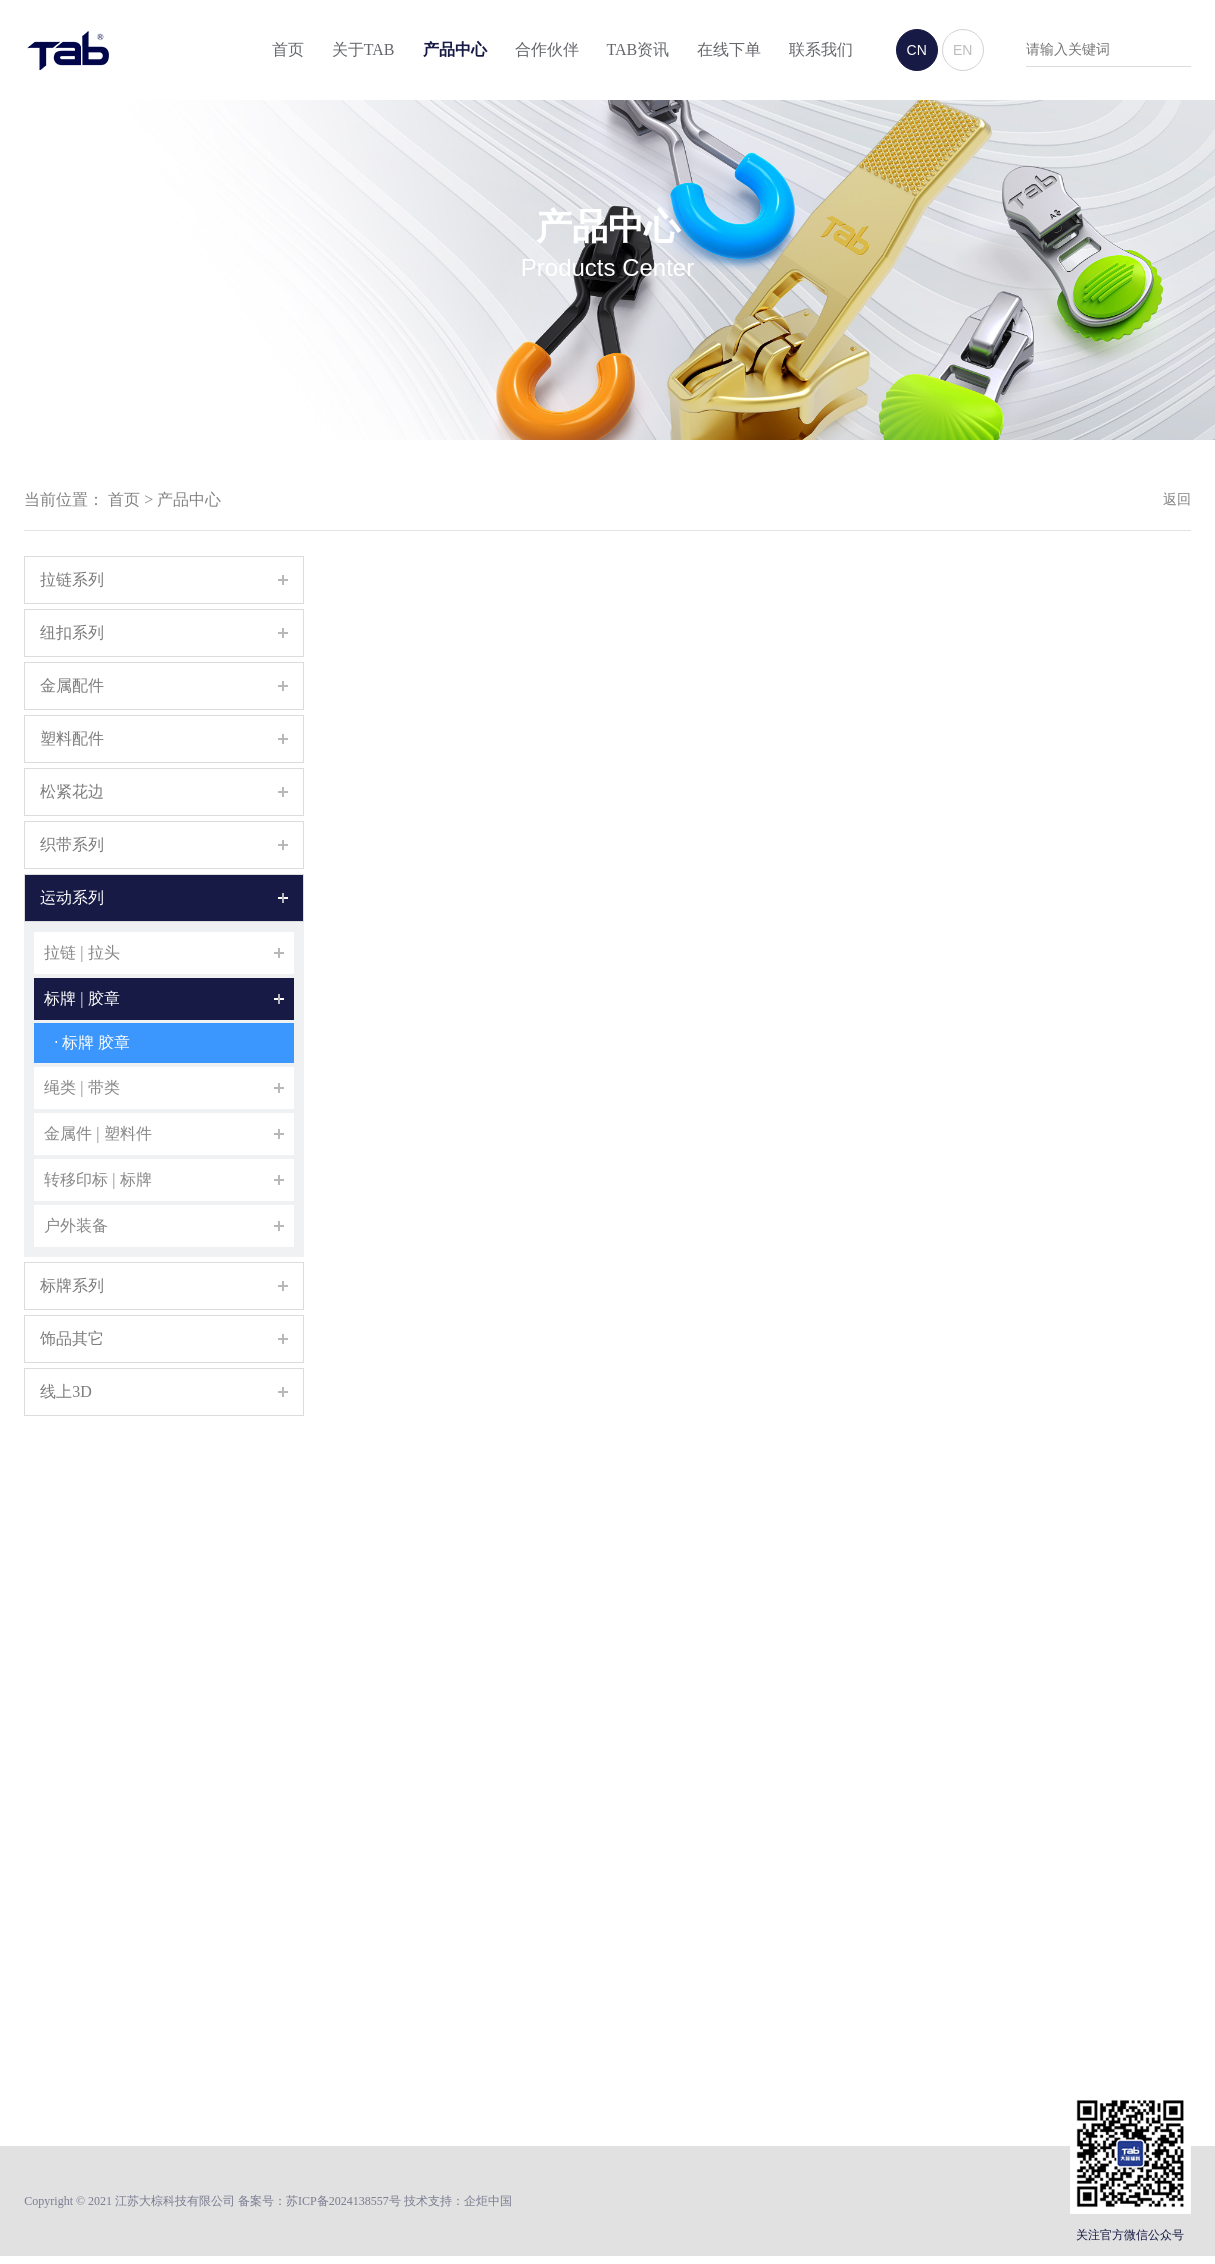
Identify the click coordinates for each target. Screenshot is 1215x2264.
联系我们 (821, 50)
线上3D (66, 1391)
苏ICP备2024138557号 (343, 2202)
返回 (1177, 499)
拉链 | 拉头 (81, 952)
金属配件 (72, 685)
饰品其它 (72, 1338)
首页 (288, 50)
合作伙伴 (547, 50)
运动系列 (72, 897)
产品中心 (455, 50)
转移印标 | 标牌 (97, 1179)
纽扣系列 (72, 632)
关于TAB (363, 50)
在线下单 (729, 50)
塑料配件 (72, 738)
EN (962, 51)
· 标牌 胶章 (92, 1042)
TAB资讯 (638, 50)
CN (917, 51)
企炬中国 (488, 2202)
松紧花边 (72, 791)
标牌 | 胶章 (81, 998)
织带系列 (72, 844)
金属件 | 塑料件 (97, 1133)
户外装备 (76, 1225)
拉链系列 (72, 579)
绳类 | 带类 (81, 1087)
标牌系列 (72, 1285)
